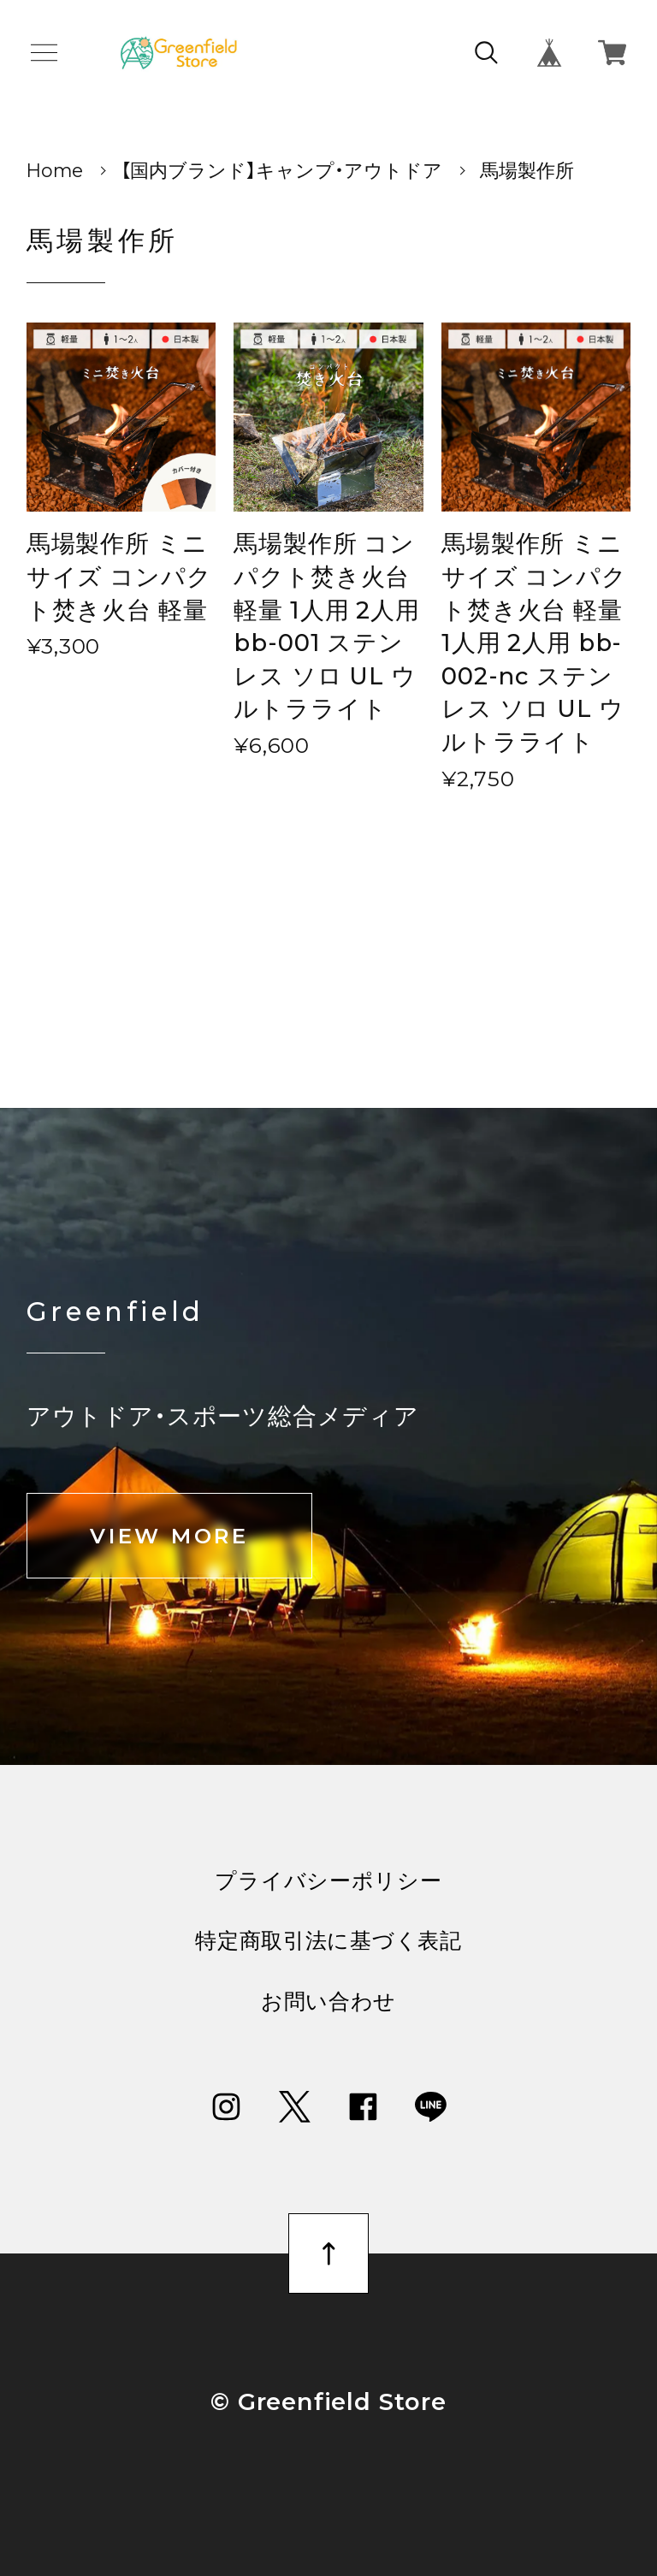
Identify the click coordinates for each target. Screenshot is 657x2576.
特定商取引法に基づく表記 (328, 1940)
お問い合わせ (328, 2001)
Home (55, 170)
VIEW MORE (169, 1536)
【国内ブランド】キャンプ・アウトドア (281, 170)
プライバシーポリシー (328, 1881)
